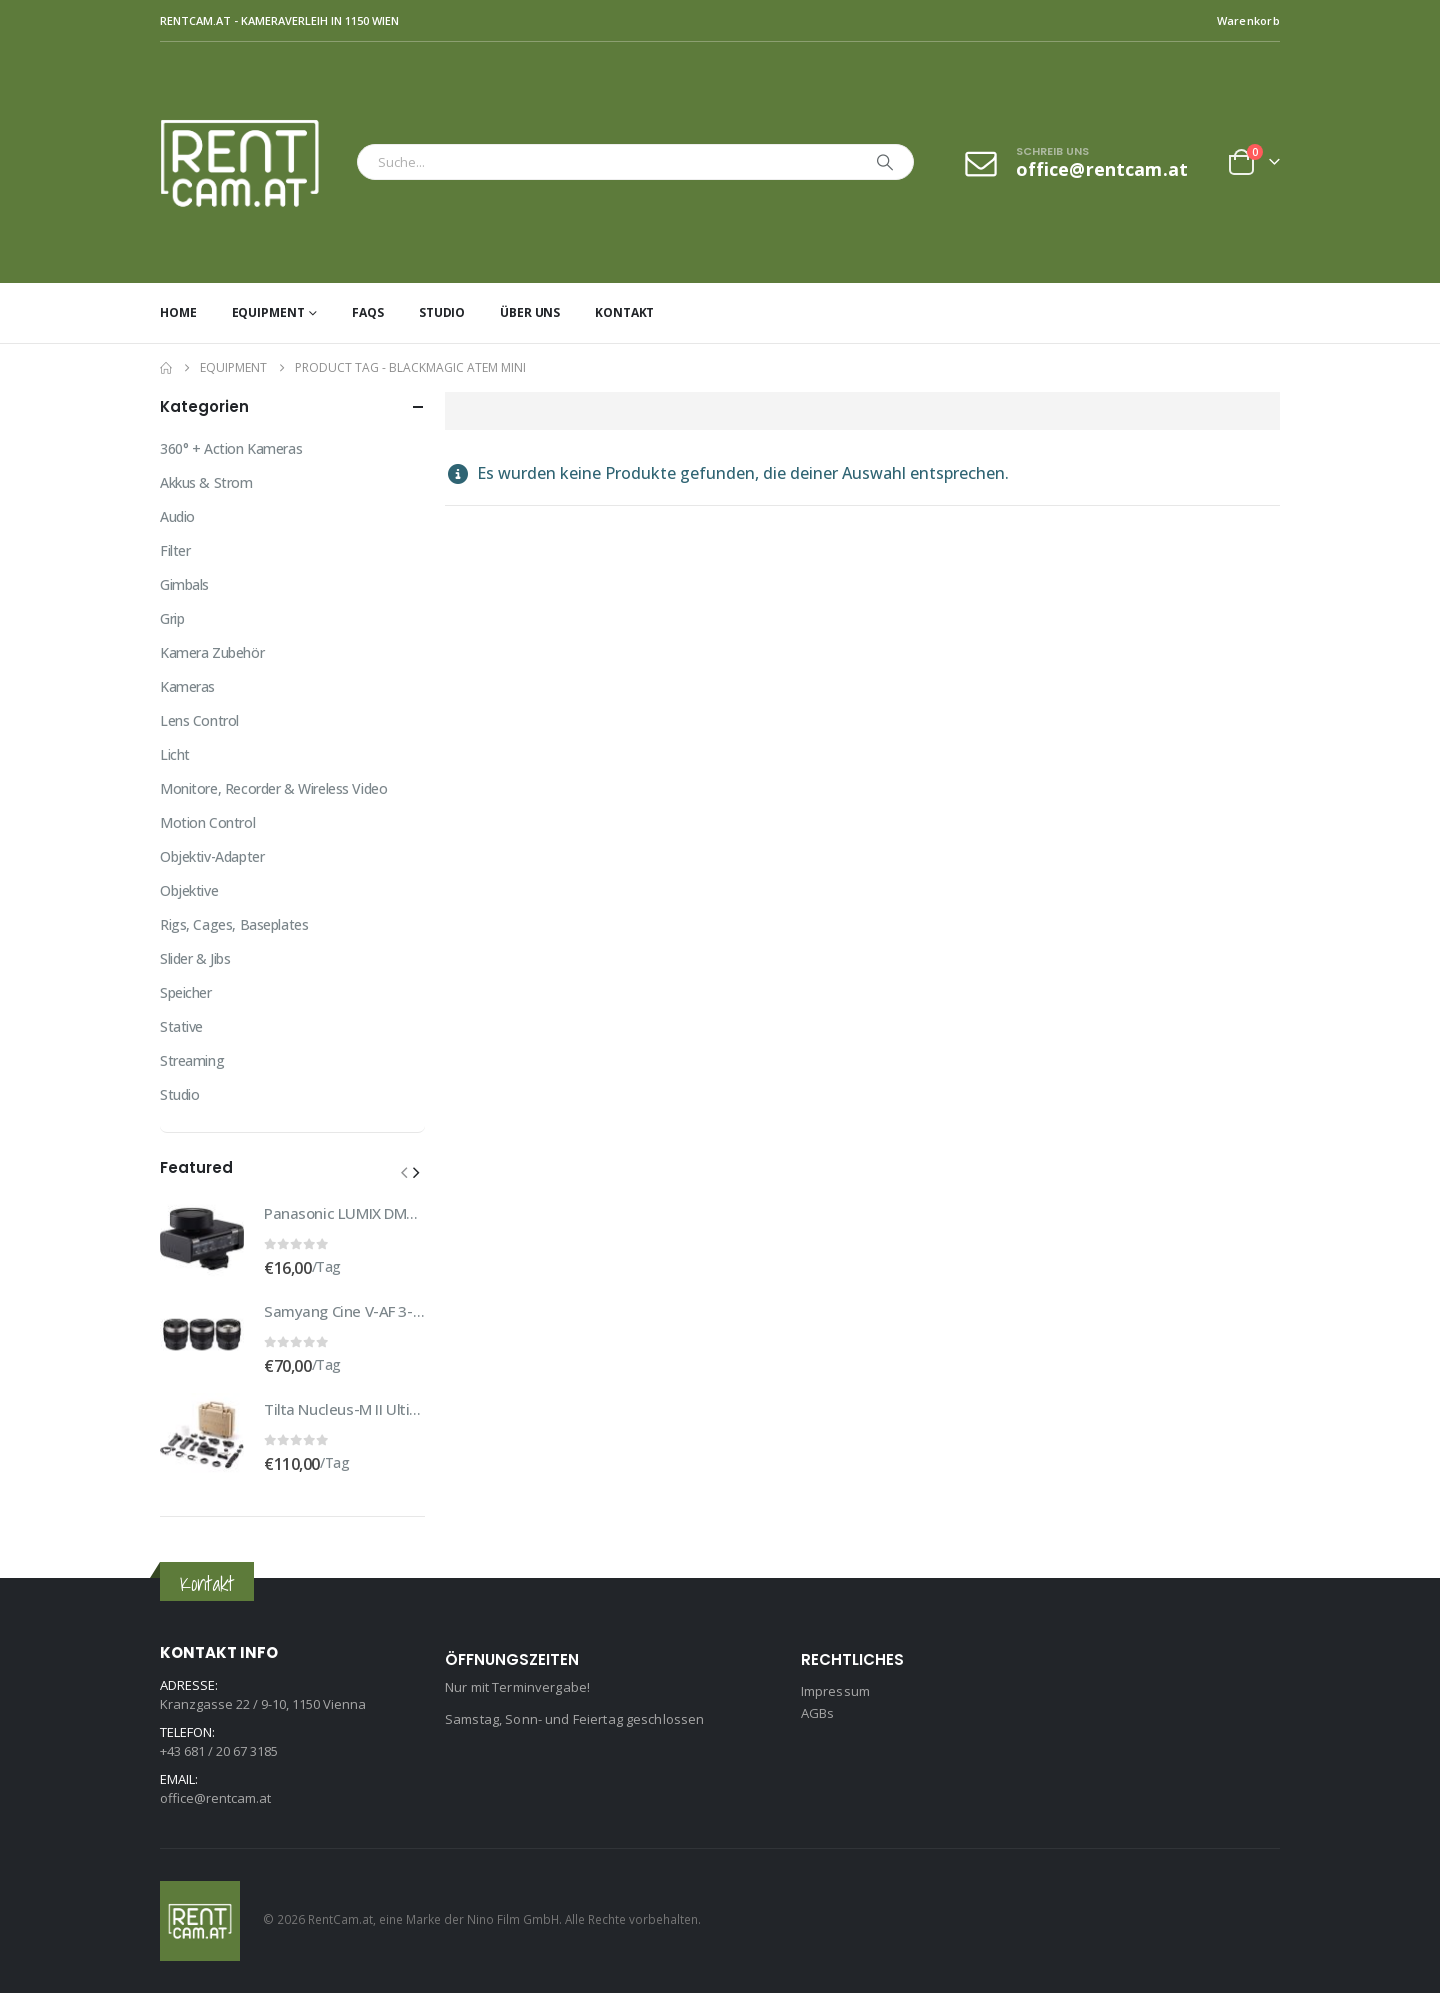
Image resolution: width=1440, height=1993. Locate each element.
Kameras (187, 686)
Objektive (189, 890)
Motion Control (207, 822)
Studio (442, 312)
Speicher (186, 992)
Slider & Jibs (195, 958)
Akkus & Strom (206, 482)
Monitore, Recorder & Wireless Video (273, 788)
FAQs (368, 312)
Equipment (268, 312)
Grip (172, 618)
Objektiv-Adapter (212, 856)
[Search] (885, 162)
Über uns (530, 312)
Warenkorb (1248, 20)
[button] (404, 1172)
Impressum (835, 1691)
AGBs (818, 1713)
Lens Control (199, 720)
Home (178, 312)
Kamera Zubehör (212, 652)
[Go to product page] (202, 1239)
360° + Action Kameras (231, 448)
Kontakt (624, 312)
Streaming (192, 1060)
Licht (175, 754)
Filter (175, 550)
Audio (177, 516)
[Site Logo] (253, 162)
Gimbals (184, 584)
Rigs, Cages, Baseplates (234, 924)
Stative (181, 1026)
